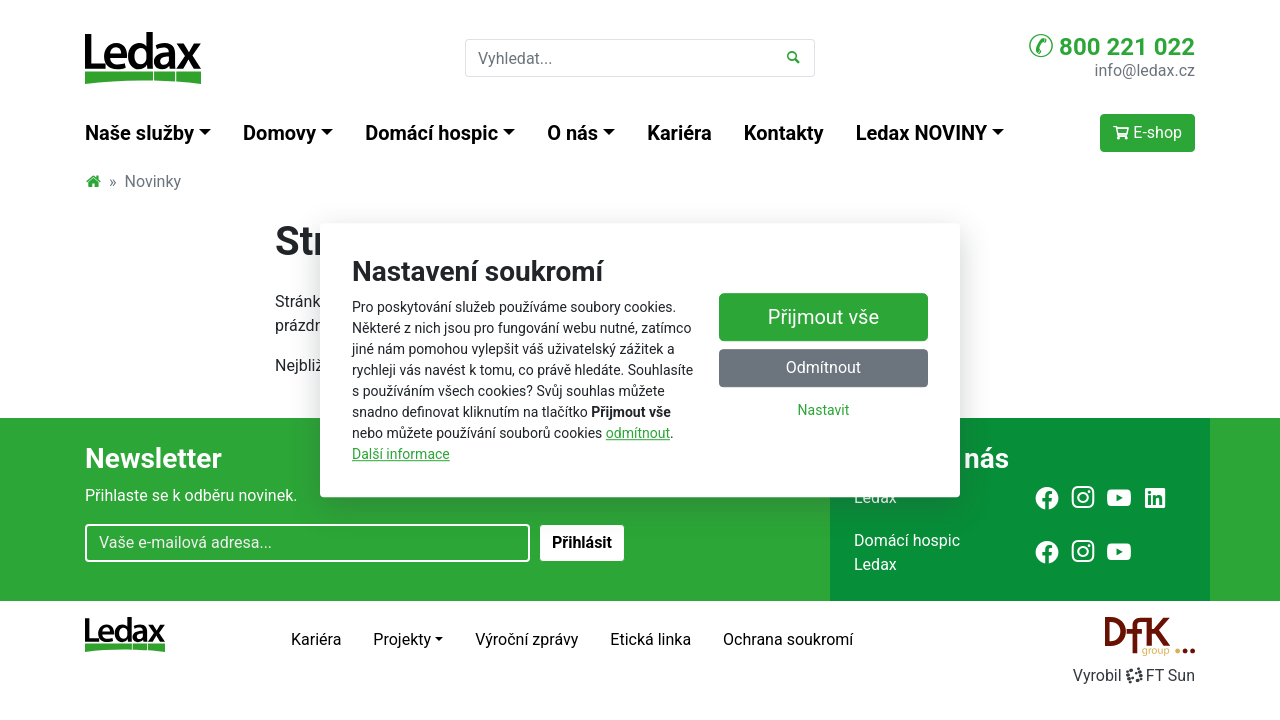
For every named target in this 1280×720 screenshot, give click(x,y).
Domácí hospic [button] (431, 133)
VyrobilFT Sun (1134, 675)
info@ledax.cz (1145, 70)
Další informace (401, 454)
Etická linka (650, 639)
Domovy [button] (279, 133)
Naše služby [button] (139, 133)
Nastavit (824, 411)
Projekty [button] (402, 639)
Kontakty (784, 133)
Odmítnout (823, 368)
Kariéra (679, 133)
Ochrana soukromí (788, 639)
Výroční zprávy (526, 639)
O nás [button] (572, 133)
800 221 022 (1112, 46)
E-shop (1147, 132)
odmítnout (638, 433)
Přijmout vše (823, 318)
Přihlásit (582, 542)
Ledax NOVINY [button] (922, 133)
